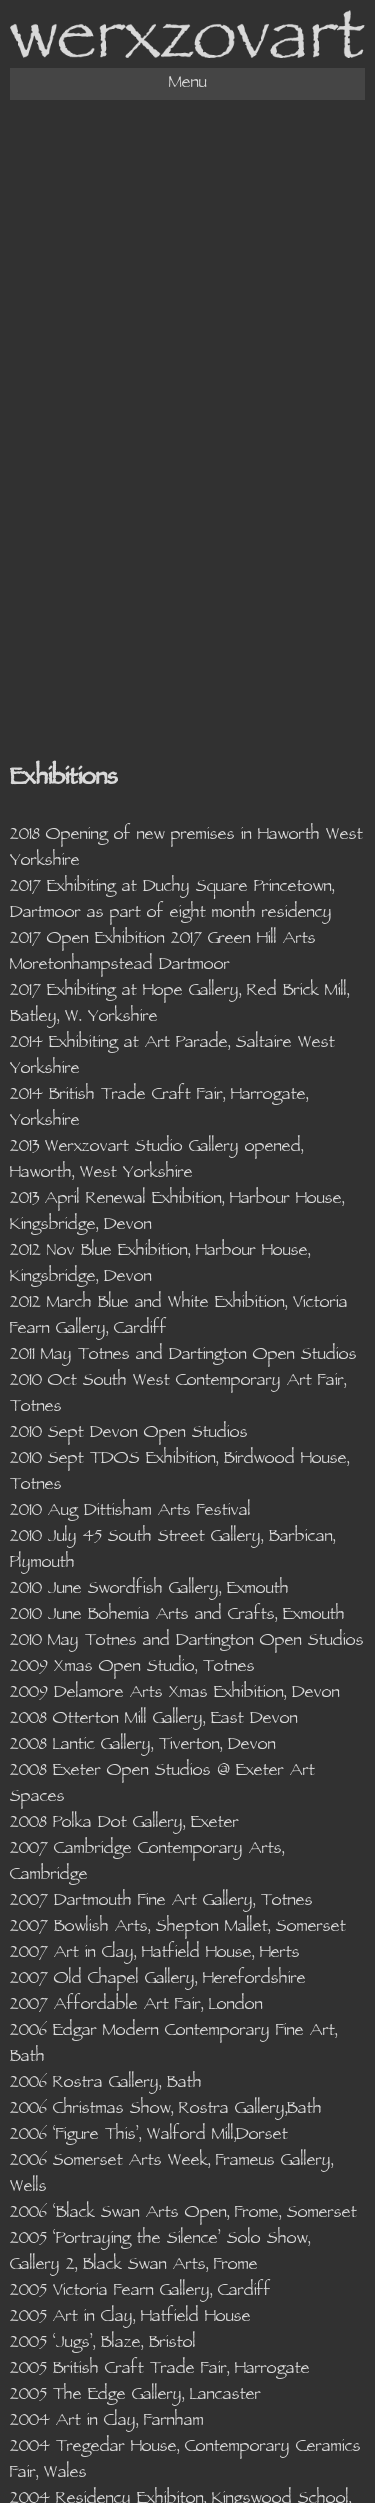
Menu (188, 84)
